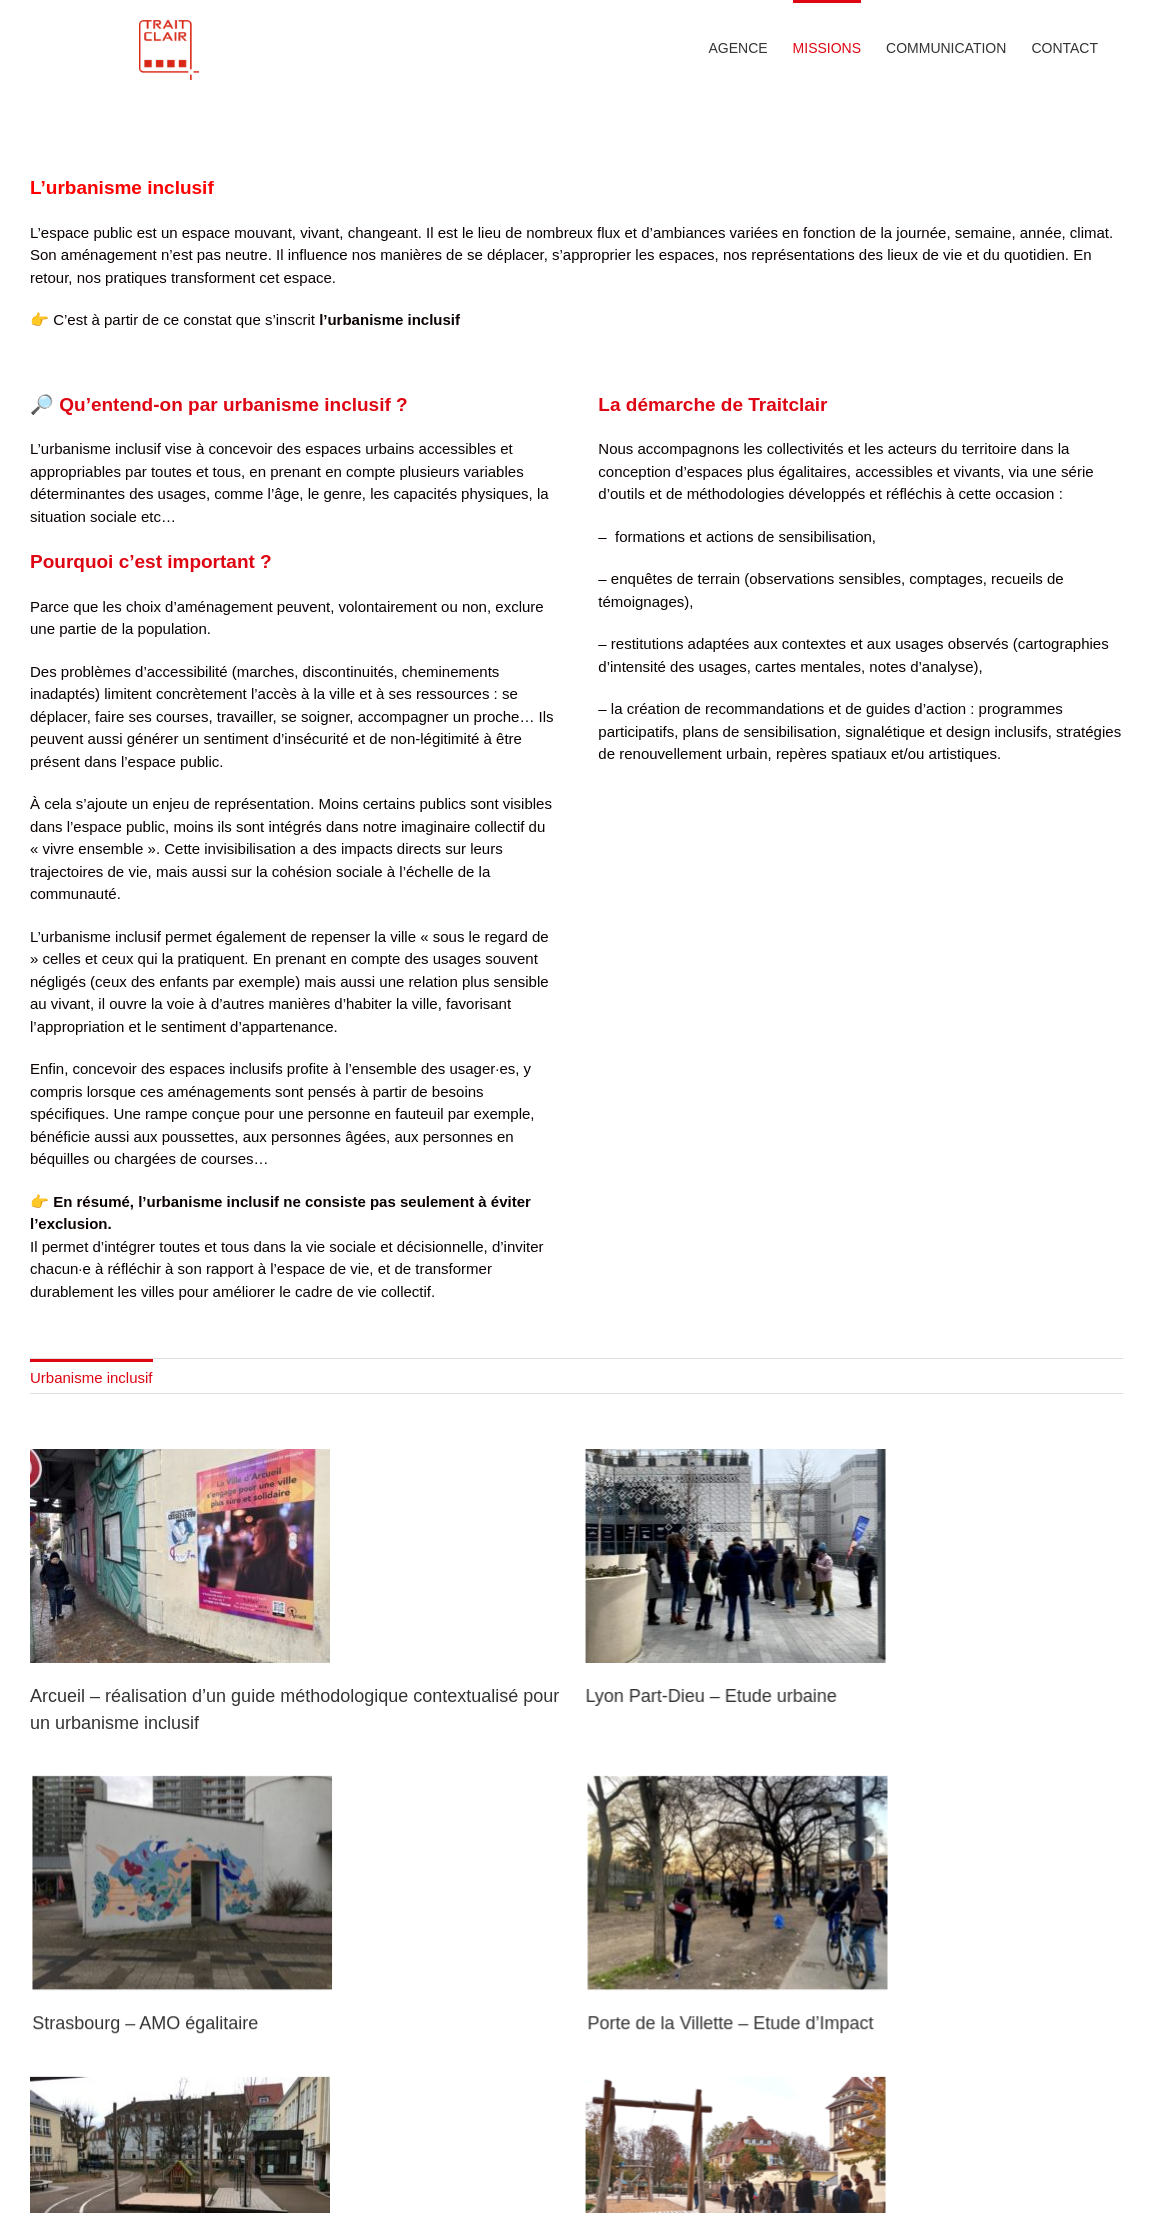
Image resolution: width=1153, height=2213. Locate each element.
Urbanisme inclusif (91, 1479)
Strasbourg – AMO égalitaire (185, 2101)
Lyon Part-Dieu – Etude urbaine (692, 1798)
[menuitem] (91, 1478)
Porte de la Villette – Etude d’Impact (750, 2101)
